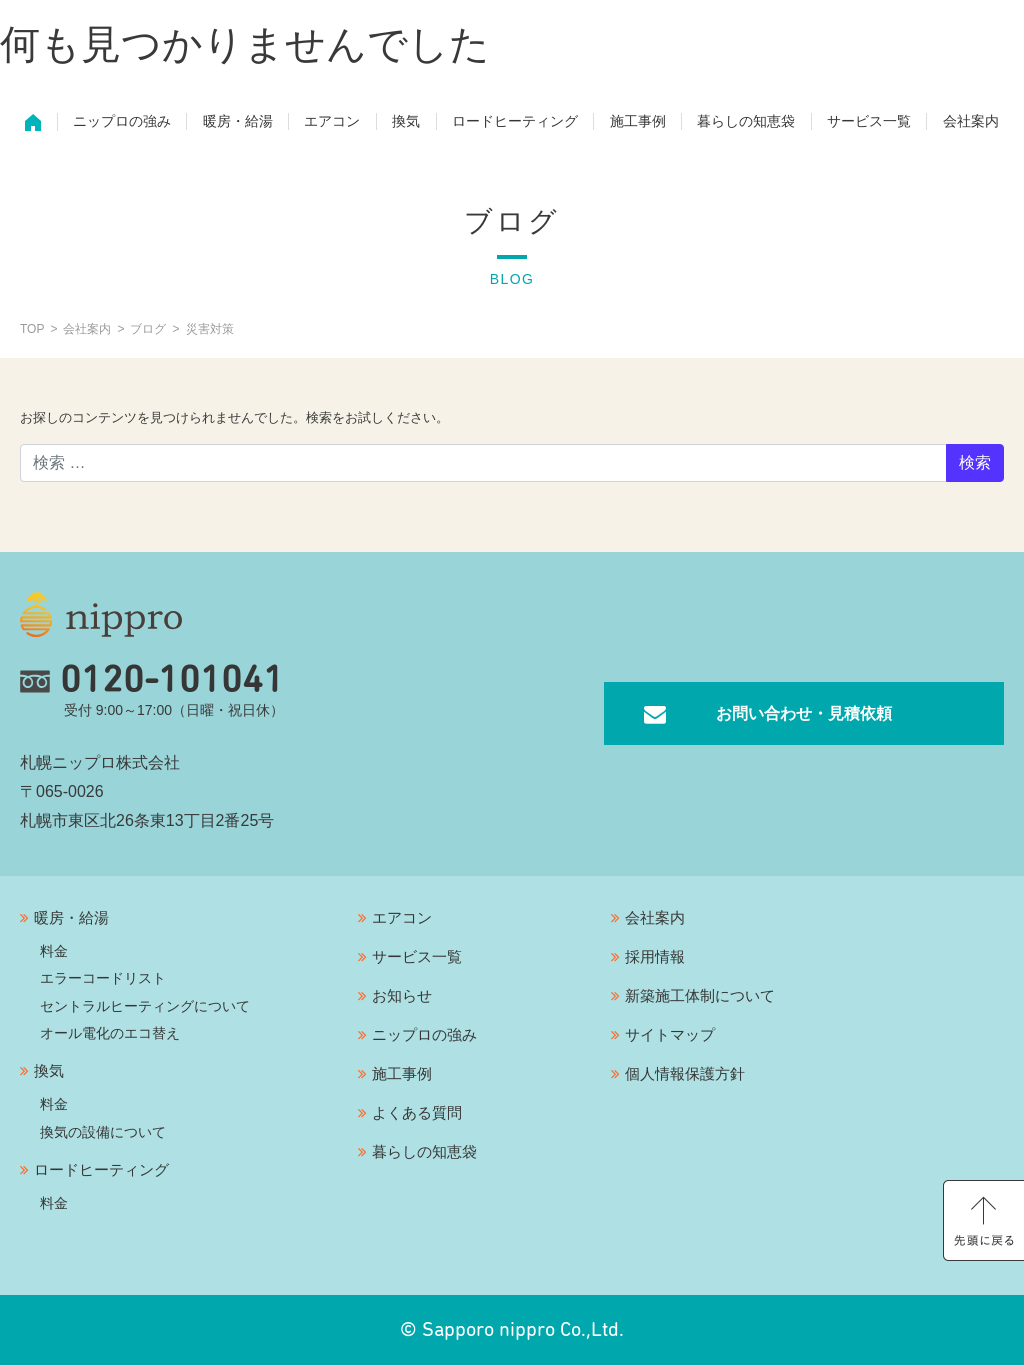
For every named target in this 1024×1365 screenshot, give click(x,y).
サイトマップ (670, 1034)
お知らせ (402, 995)
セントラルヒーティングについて (145, 1006)
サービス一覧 (869, 126)
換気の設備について (103, 1132)
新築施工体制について (700, 995)
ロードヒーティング (515, 126)
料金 (54, 951)
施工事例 (638, 126)
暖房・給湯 (238, 126)
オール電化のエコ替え (110, 1033)
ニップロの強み (122, 126)
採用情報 (655, 956)
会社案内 (971, 126)
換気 (406, 126)
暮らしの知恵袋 (746, 126)
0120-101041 (152, 681)
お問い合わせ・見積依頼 (804, 713)
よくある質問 (417, 1112)
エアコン (332, 126)
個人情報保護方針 (685, 1073)
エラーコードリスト (103, 978)
